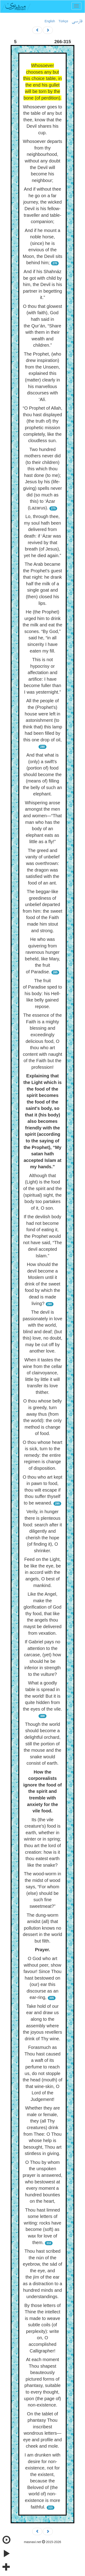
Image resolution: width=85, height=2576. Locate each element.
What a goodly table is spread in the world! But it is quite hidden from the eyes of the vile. (42, 1695)
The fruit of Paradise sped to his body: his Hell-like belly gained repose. (42, 993)
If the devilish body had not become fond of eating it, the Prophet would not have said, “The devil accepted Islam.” (42, 1236)
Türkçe (63, 21)
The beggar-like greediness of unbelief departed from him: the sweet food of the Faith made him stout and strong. (42, 911)
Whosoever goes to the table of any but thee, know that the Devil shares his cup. (42, 119)
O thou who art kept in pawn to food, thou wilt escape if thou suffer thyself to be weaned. (42, 1490)
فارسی (77, 21)
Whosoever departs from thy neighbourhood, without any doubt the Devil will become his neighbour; (42, 161)
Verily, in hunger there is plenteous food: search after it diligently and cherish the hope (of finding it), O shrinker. (42, 1531)
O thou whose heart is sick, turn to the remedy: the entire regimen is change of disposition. (42, 1455)
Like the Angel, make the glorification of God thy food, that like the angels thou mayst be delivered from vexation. (43, 1613)
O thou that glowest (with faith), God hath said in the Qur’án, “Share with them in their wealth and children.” (42, 326)
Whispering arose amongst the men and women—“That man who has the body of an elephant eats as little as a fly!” (42, 822)
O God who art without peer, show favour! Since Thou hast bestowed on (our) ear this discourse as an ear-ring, (43, 1978)
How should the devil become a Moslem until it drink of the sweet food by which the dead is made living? (42, 1284)
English (50, 21)
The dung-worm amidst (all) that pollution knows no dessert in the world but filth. (42, 1928)
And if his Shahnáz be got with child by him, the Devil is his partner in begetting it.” (42, 284)
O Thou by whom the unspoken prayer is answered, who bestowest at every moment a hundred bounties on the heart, (42, 2182)
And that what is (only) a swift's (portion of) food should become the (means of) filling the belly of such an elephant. (42, 774)
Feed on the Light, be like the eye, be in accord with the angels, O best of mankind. (42, 1572)
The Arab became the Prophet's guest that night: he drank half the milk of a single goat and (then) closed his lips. (42, 583)
